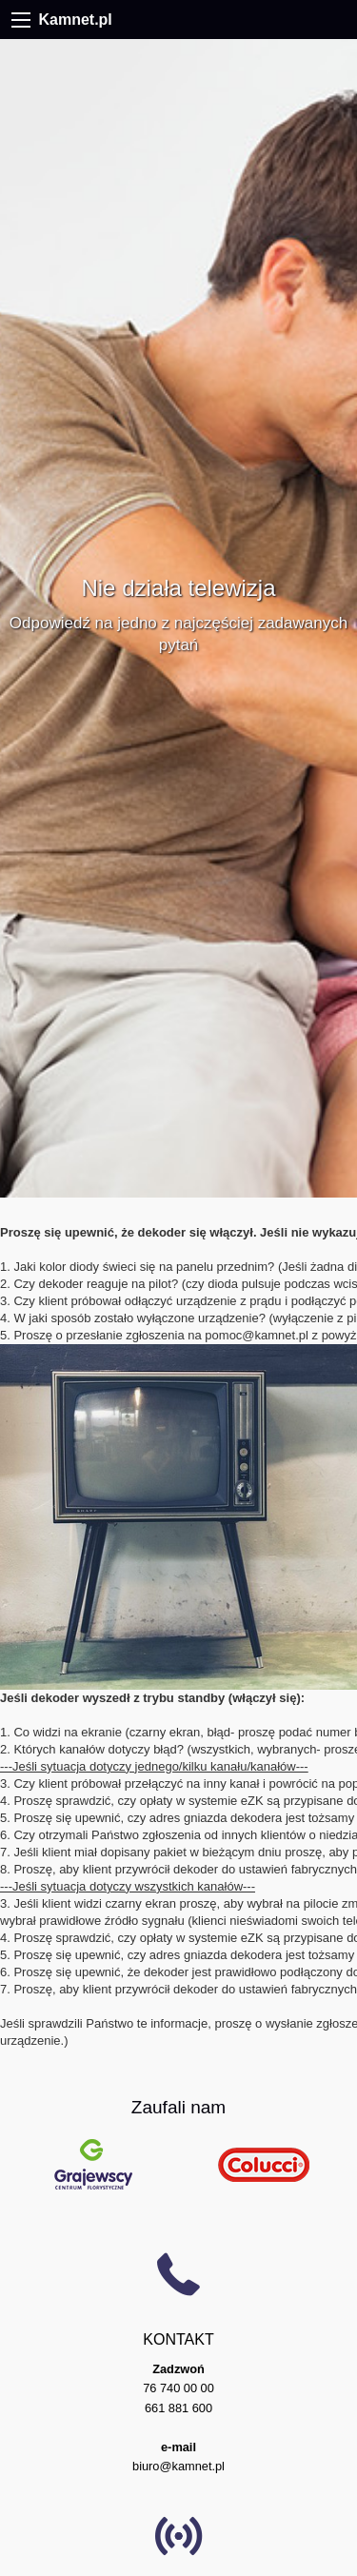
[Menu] (20, 20)
